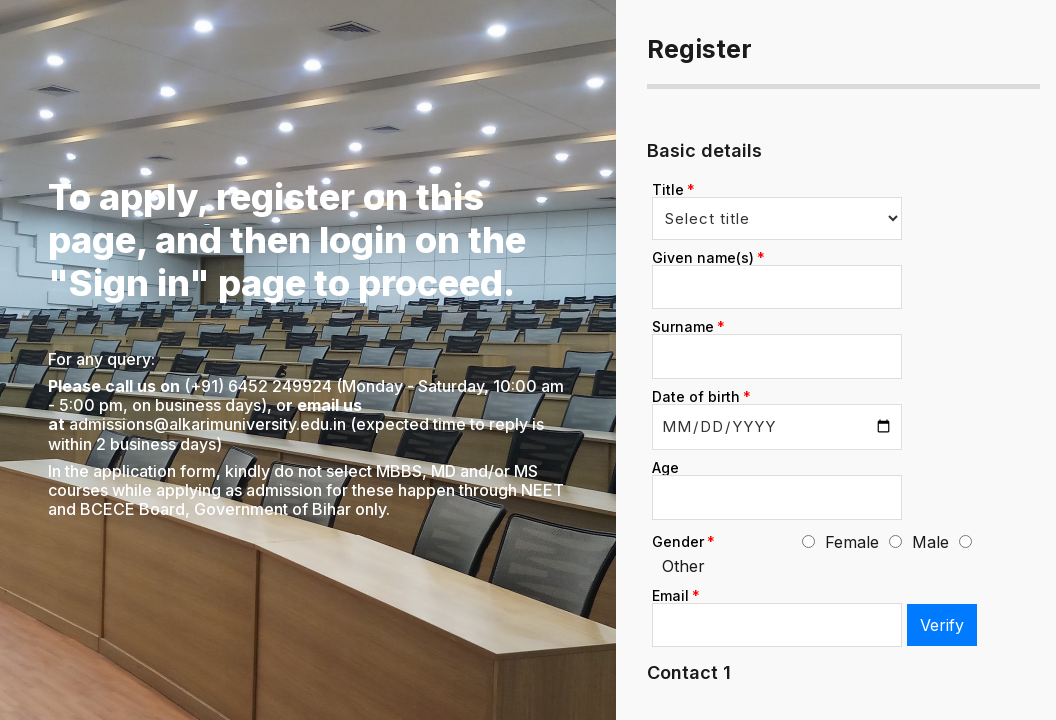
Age (665, 467)
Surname (683, 326)
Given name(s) (703, 257)
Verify (942, 625)
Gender (678, 541)
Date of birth (696, 396)
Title (668, 189)
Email (670, 595)
